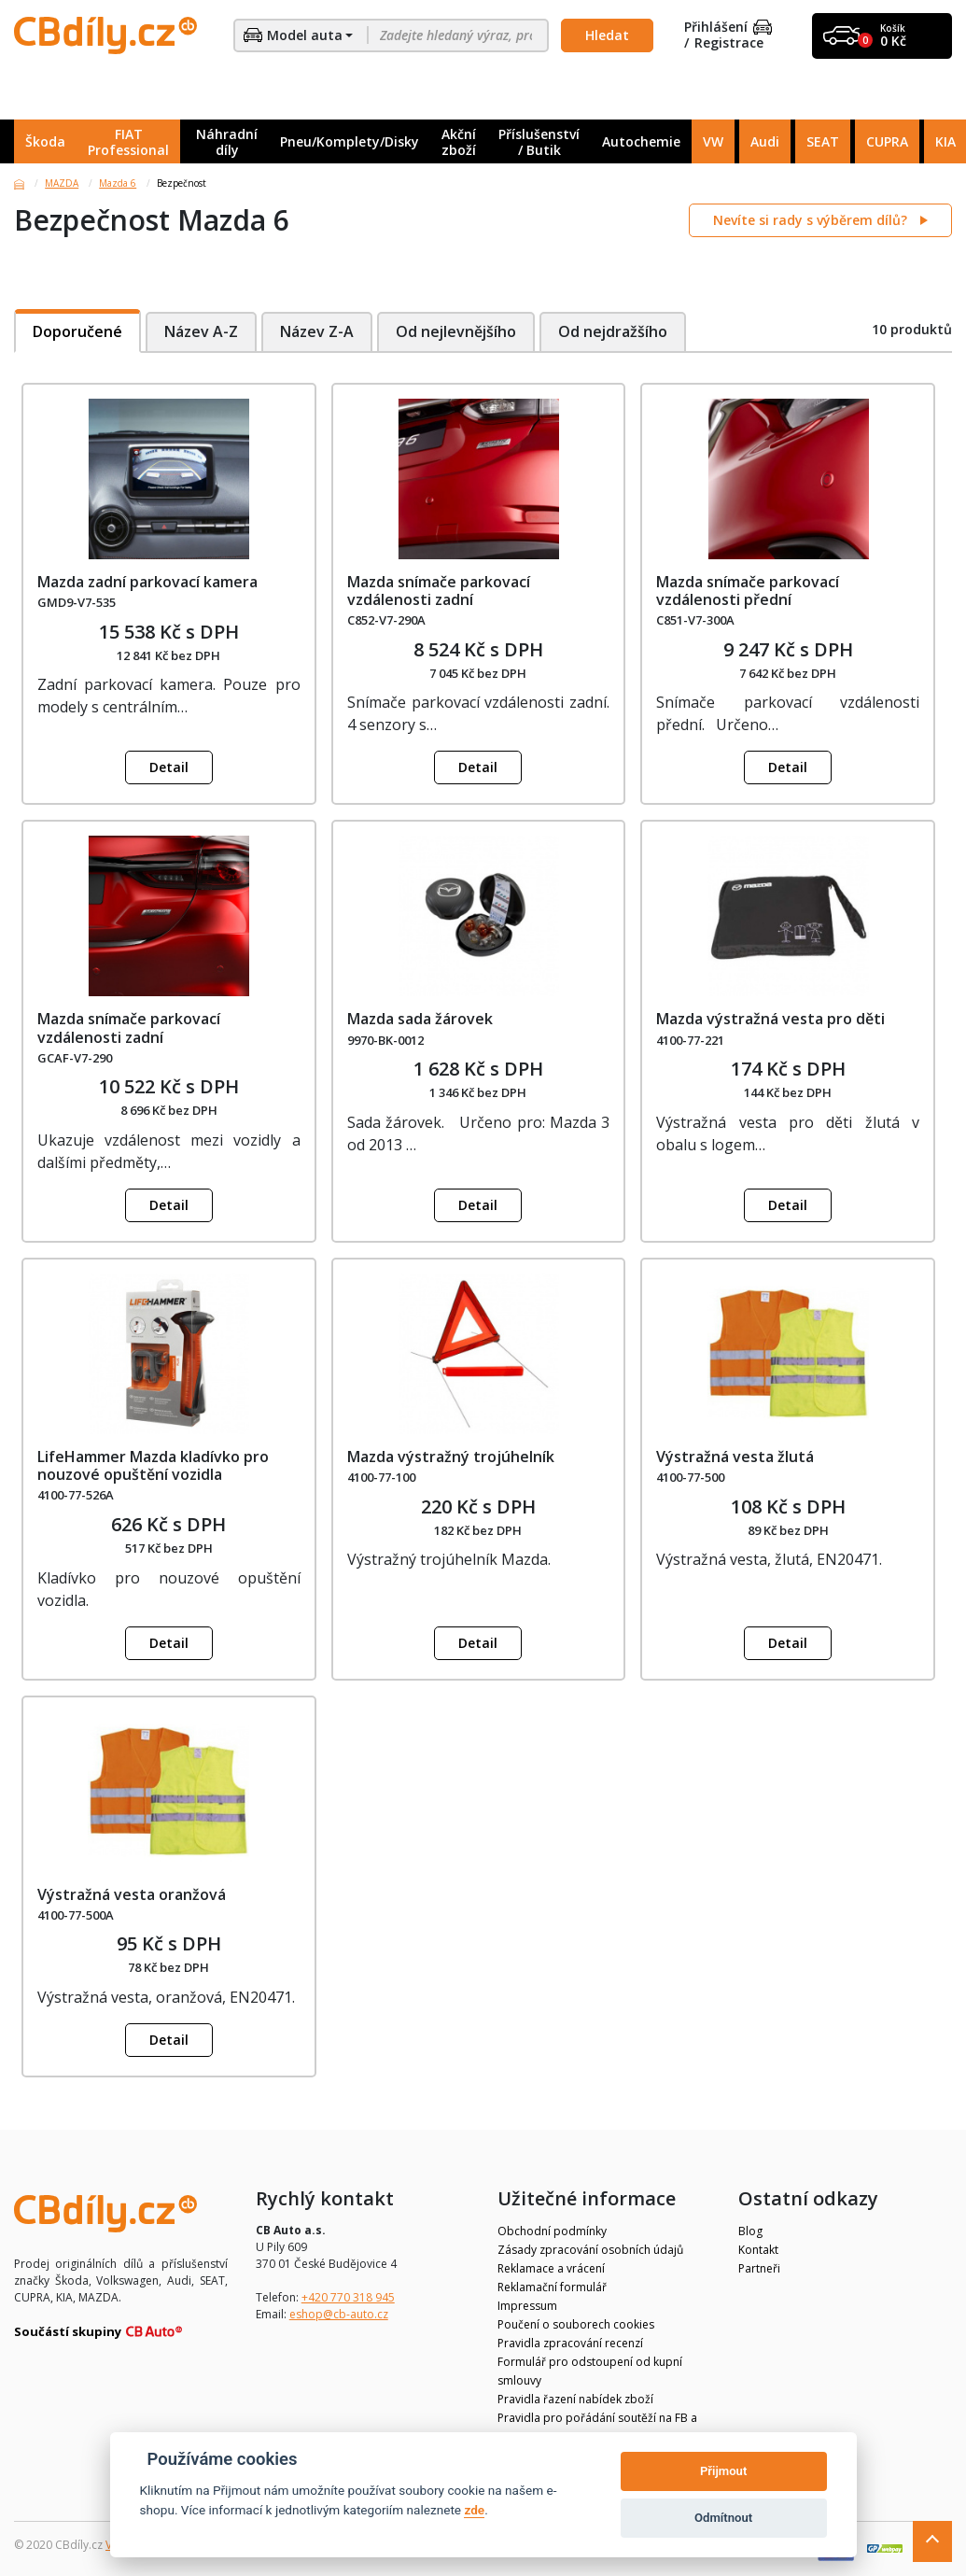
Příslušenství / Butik (539, 142)
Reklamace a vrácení (551, 2268)
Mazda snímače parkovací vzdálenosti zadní (438, 590)
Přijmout (723, 2471)
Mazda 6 (117, 183)
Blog (750, 2231)
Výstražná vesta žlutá (735, 1456)
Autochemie (641, 141)
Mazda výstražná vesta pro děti (770, 1018)
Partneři (759, 2268)
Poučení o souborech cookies (575, 2324)
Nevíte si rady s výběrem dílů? (812, 220)
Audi (764, 141)
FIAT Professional (128, 142)
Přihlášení (728, 27)
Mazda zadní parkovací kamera (147, 581)
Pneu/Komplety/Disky (349, 141)
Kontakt (758, 2250)
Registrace (728, 43)
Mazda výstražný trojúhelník (450, 1456)
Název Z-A (317, 331)
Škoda (45, 141)
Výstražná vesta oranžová (131, 1894)
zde (474, 2509)
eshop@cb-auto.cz (338, 2314)
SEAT (822, 141)
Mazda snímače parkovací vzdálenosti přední (747, 590)
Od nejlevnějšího (457, 331)
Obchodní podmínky (552, 2231)
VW (713, 141)
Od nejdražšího (615, 331)
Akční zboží (458, 142)
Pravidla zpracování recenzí (570, 2343)
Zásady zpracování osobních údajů (590, 2250)
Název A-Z (201, 331)
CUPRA (887, 141)
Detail (169, 767)
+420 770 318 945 (348, 2297)
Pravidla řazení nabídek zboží (575, 2399)
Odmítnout (723, 2518)
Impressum (527, 2306)
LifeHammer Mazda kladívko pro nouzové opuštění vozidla (153, 1465)
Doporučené (77, 331)
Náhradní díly (227, 142)
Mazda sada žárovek (420, 1018)
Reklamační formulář (552, 2287)
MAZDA (61, 183)
